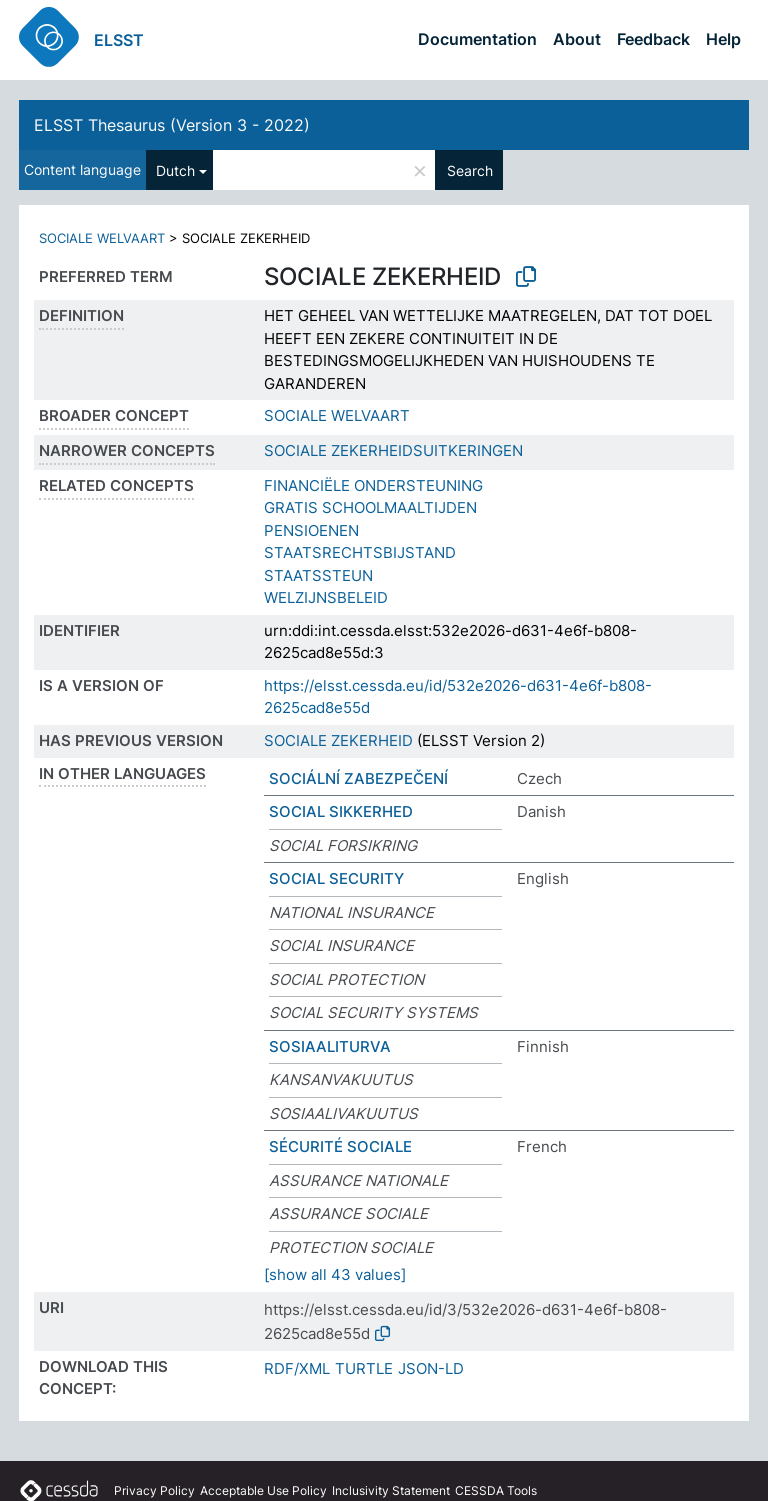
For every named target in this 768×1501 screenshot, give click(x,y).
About (577, 39)
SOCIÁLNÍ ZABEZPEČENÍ (358, 778)
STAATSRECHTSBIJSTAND (360, 552)
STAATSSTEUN (318, 575)
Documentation (477, 39)
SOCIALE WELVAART (102, 238)
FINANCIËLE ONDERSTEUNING (373, 485)
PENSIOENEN (311, 530)
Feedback (653, 39)
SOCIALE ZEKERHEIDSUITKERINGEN (393, 450)
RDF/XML (297, 1368)
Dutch (175, 170)
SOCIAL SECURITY (336, 878)
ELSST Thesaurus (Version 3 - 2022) (172, 125)
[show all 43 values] (335, 1274)
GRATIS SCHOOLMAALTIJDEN (370, 507)
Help (723, 39)
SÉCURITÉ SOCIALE (340, 1146)
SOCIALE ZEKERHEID (338, 740)
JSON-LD (431, 1368)
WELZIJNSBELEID (326, 597)
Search (470, 170)
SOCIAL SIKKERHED (341, 811)
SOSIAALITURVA (330, 1046)
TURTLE (364, 1368)
